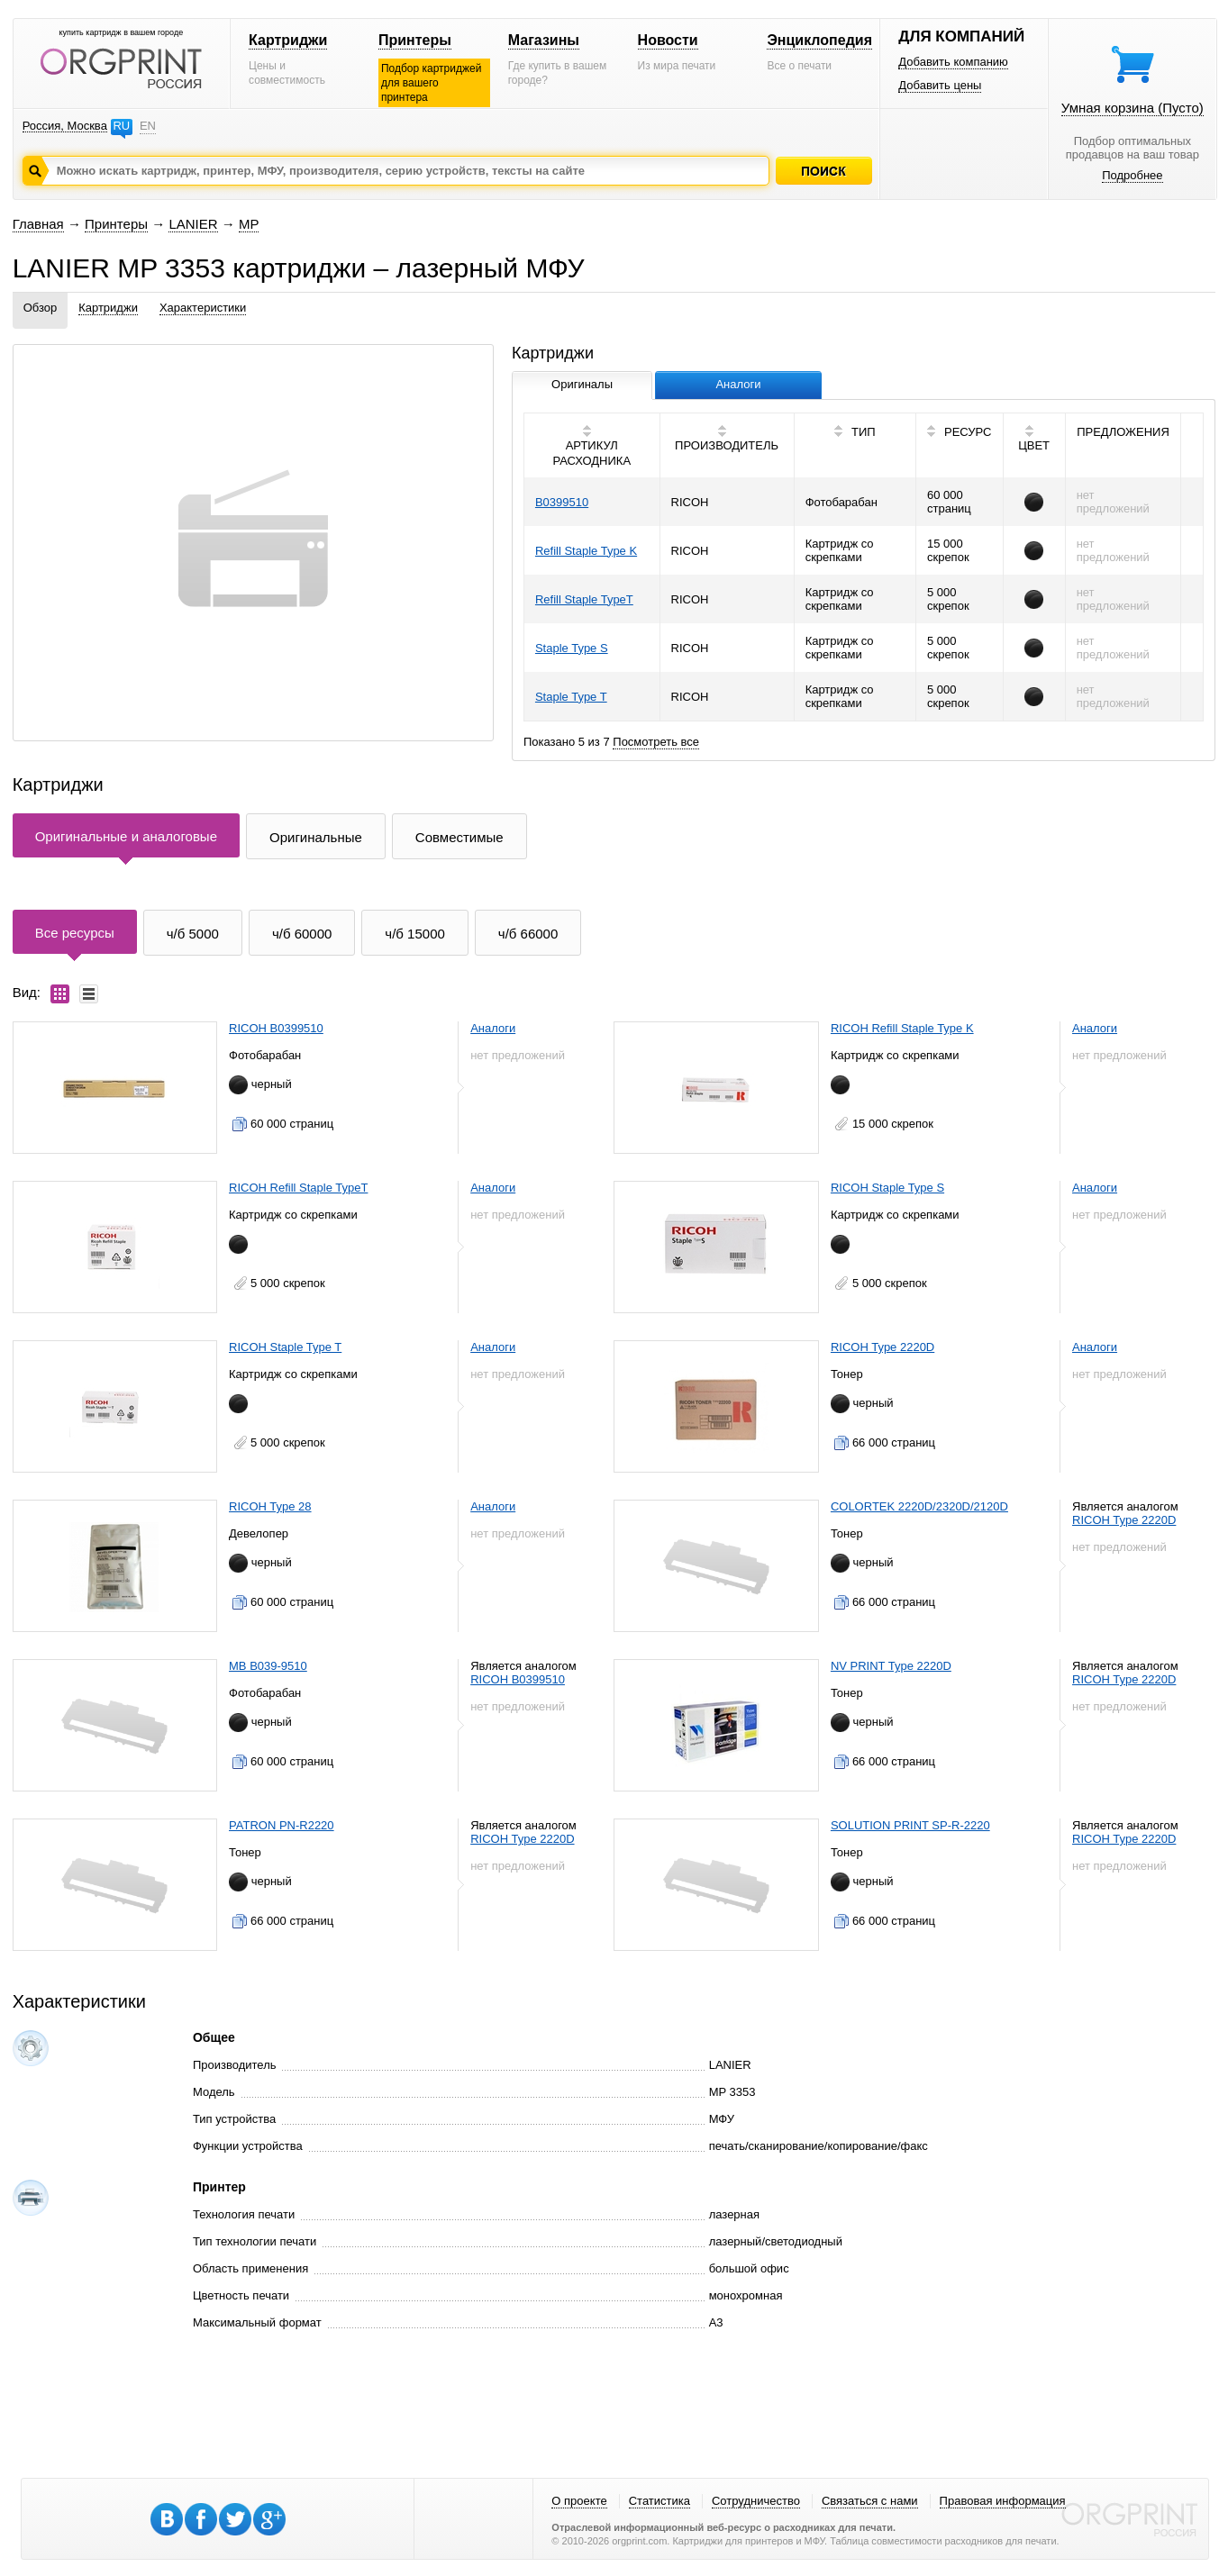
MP (249, 223)
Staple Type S (571, 648)
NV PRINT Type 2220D (891, 1666)
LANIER (192, 223)
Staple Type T (571, 696)
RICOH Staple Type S (887, 1187)
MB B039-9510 (268, 1666)
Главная (38, 223)
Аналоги (492, 1028)
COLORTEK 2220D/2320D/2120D (919, 1506)
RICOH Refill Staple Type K (902, 1028)
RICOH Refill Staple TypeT (298, 1187)
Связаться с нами (870, 2501)
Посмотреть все (656, 741)
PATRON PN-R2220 (281, 1825)
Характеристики (202, 307)
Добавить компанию (953, 61)
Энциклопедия (819, 40)
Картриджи (288, 40)
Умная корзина (1132, 107)
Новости (668, 40)
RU (121, 125)
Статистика (659, 2501)
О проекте (578, 2501)
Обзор (40, 307)
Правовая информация (1003, 2501)
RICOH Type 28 (270, 1506)
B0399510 (561, 502)
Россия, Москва (65, 125)
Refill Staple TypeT (584, 599)
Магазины (543, 40)
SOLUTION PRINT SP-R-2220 (910, 1825)
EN (148, 125)
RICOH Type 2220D (882, 1347)
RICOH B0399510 (276, 1028)
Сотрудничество (756, 2501)
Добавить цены (939, 85)
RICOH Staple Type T (285, 1347)
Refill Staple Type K (586, 551)
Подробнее (1132, 175)
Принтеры (414, 40)
